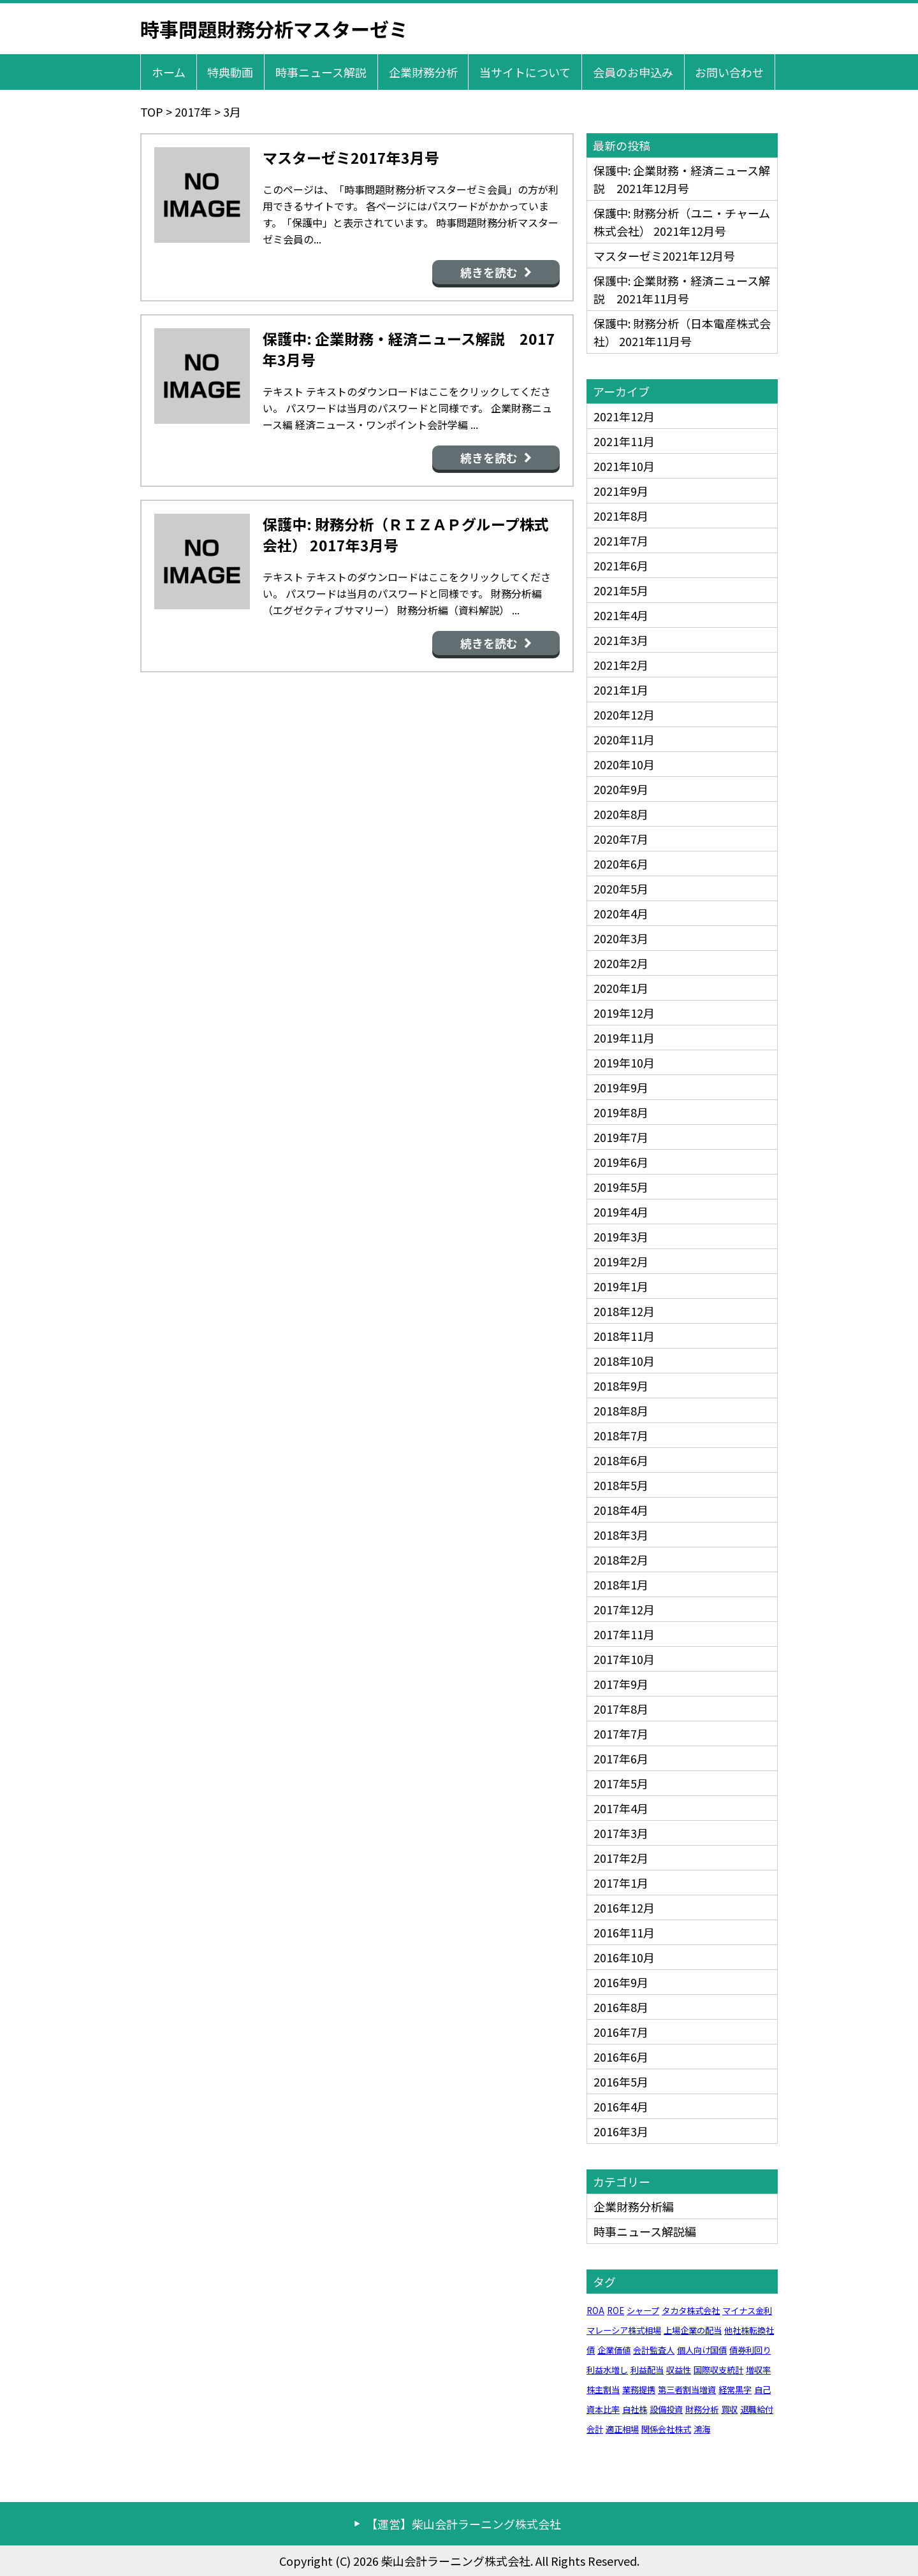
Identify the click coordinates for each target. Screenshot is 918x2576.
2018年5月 (621, 1485)
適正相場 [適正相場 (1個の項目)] (622, 2429)
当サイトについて (525, 72)
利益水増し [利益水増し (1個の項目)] (607, 2370)
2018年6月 (621, 1460)
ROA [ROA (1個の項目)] (595, 2311)
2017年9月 (621, 1683)
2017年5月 (621, 1783)
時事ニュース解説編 (645, 2231)
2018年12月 (624, 1311)
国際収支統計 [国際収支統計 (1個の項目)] (718, 2370)
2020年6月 (621, 863)
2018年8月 (621, 1410)
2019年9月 (621, 1087)
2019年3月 (621, 1236)
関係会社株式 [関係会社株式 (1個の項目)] (666, 2429)
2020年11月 (624, 739)
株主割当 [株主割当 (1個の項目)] (603, 2390)
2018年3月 (621, 1534)
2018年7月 (621, 1435)
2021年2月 (621, 664)
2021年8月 (621, 515)
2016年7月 (621, 2031)
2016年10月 (624, 1957)
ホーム (169, 72)
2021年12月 (624, 416)
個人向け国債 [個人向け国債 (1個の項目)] (702, 2350)
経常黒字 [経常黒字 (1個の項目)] (735, 2390)
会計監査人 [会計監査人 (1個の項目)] (653, 2350)
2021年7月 (621, 540)
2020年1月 (621, 988)
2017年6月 (621, 1758)
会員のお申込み (633, 72)
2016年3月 (621, 2131)
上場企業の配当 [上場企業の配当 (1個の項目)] (693, 2330)
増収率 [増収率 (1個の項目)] (758, 2370)
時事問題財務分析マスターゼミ (274, 28)
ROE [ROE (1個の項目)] (615, 2311)
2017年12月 (624, 1609)
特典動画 (230, 72)
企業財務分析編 (634, 2206)
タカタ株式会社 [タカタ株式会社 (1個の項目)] (691, 2311)
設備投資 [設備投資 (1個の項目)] (666, 2409)
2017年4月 (621, 1808)
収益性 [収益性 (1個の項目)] (678, 2370)
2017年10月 (624, 1659)
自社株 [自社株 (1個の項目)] (634, 2409)
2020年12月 (624, 714)
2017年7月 (621, 1733)
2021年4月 (621, 615)
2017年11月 (624, 1634)
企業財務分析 (423, 72)
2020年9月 (621, 789)
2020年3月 (621, 938)
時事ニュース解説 (321, 72)
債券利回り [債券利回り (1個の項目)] (750, 2350)
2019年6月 (621, 1162)
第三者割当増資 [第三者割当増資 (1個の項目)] (687, 2390)
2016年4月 (621, 2106)
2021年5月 (621, 590)
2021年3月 (621, 640)
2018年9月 (621, 1385)
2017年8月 (621, 1708)
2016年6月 (621, 2056)
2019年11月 (624, 1037)
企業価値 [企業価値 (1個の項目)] (613, 2350)
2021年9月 (621, 490)
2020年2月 (621, 963)
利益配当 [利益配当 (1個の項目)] (647, 2370)
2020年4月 (621, 913)
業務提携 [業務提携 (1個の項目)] (638, 2390)
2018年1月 (621, 1584)
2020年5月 (621, 888)
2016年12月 (624, 1907)
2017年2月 (621, 1857)
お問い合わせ (729, 72)
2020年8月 (621, 814)
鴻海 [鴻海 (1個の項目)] (702, 2429)
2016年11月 (624, 1932)
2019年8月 (621, 1112)
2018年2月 (621, 1559)
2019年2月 (621, 1261)
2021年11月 (624, 441)
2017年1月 (621, 1882)
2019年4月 (621, 1211)
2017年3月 (621, 1833)
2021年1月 (621, 689)
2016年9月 (621, 1982)
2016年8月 (621, 2007)
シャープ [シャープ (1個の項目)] (643, 2311)
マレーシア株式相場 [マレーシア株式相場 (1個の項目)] (623, 2330)
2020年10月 (624, 764)
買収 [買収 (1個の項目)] (729, 2409)
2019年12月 (624, 1012)
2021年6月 (621, 565)
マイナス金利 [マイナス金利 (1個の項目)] (747, 2311)
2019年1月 (621, 1286)
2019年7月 (621, 1137)
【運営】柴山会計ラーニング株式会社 (463, 2523)
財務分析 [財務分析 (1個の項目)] (701, 2409)
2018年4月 (621, 1509)
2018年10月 (624, 1360)
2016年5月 (621, 2081)
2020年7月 (621, 838)
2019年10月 (624, 1062)
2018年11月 (624, 1336)
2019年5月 (621, 1186)
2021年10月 (624, 466)
